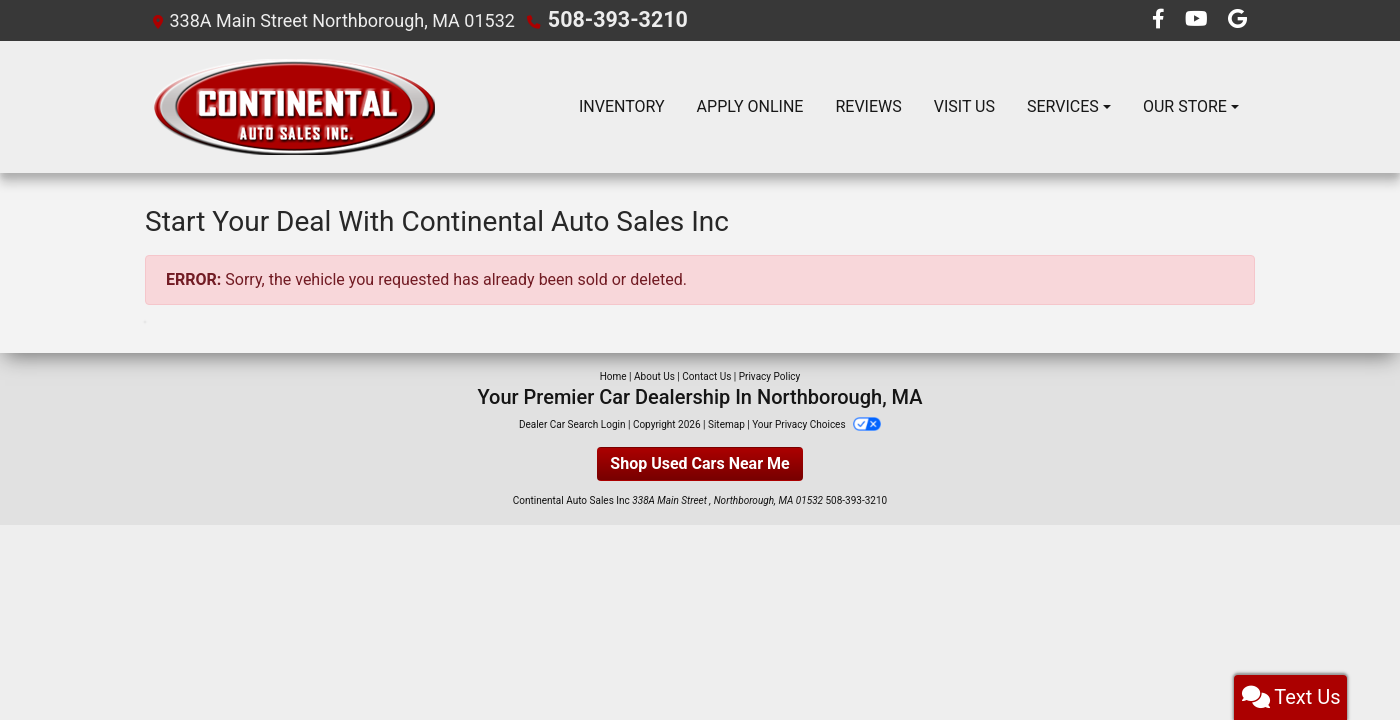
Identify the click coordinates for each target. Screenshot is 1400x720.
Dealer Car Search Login (572, 423)
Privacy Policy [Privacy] (770, 375)
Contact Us (706, 375)
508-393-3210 (606, 19)
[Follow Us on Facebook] (1160, 19)
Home (613, 375)
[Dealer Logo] (294, 106)
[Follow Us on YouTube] (1198, 19)
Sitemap (726, 423)
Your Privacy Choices (816, 423)
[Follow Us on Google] (1237, 19)
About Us (654, 375)
